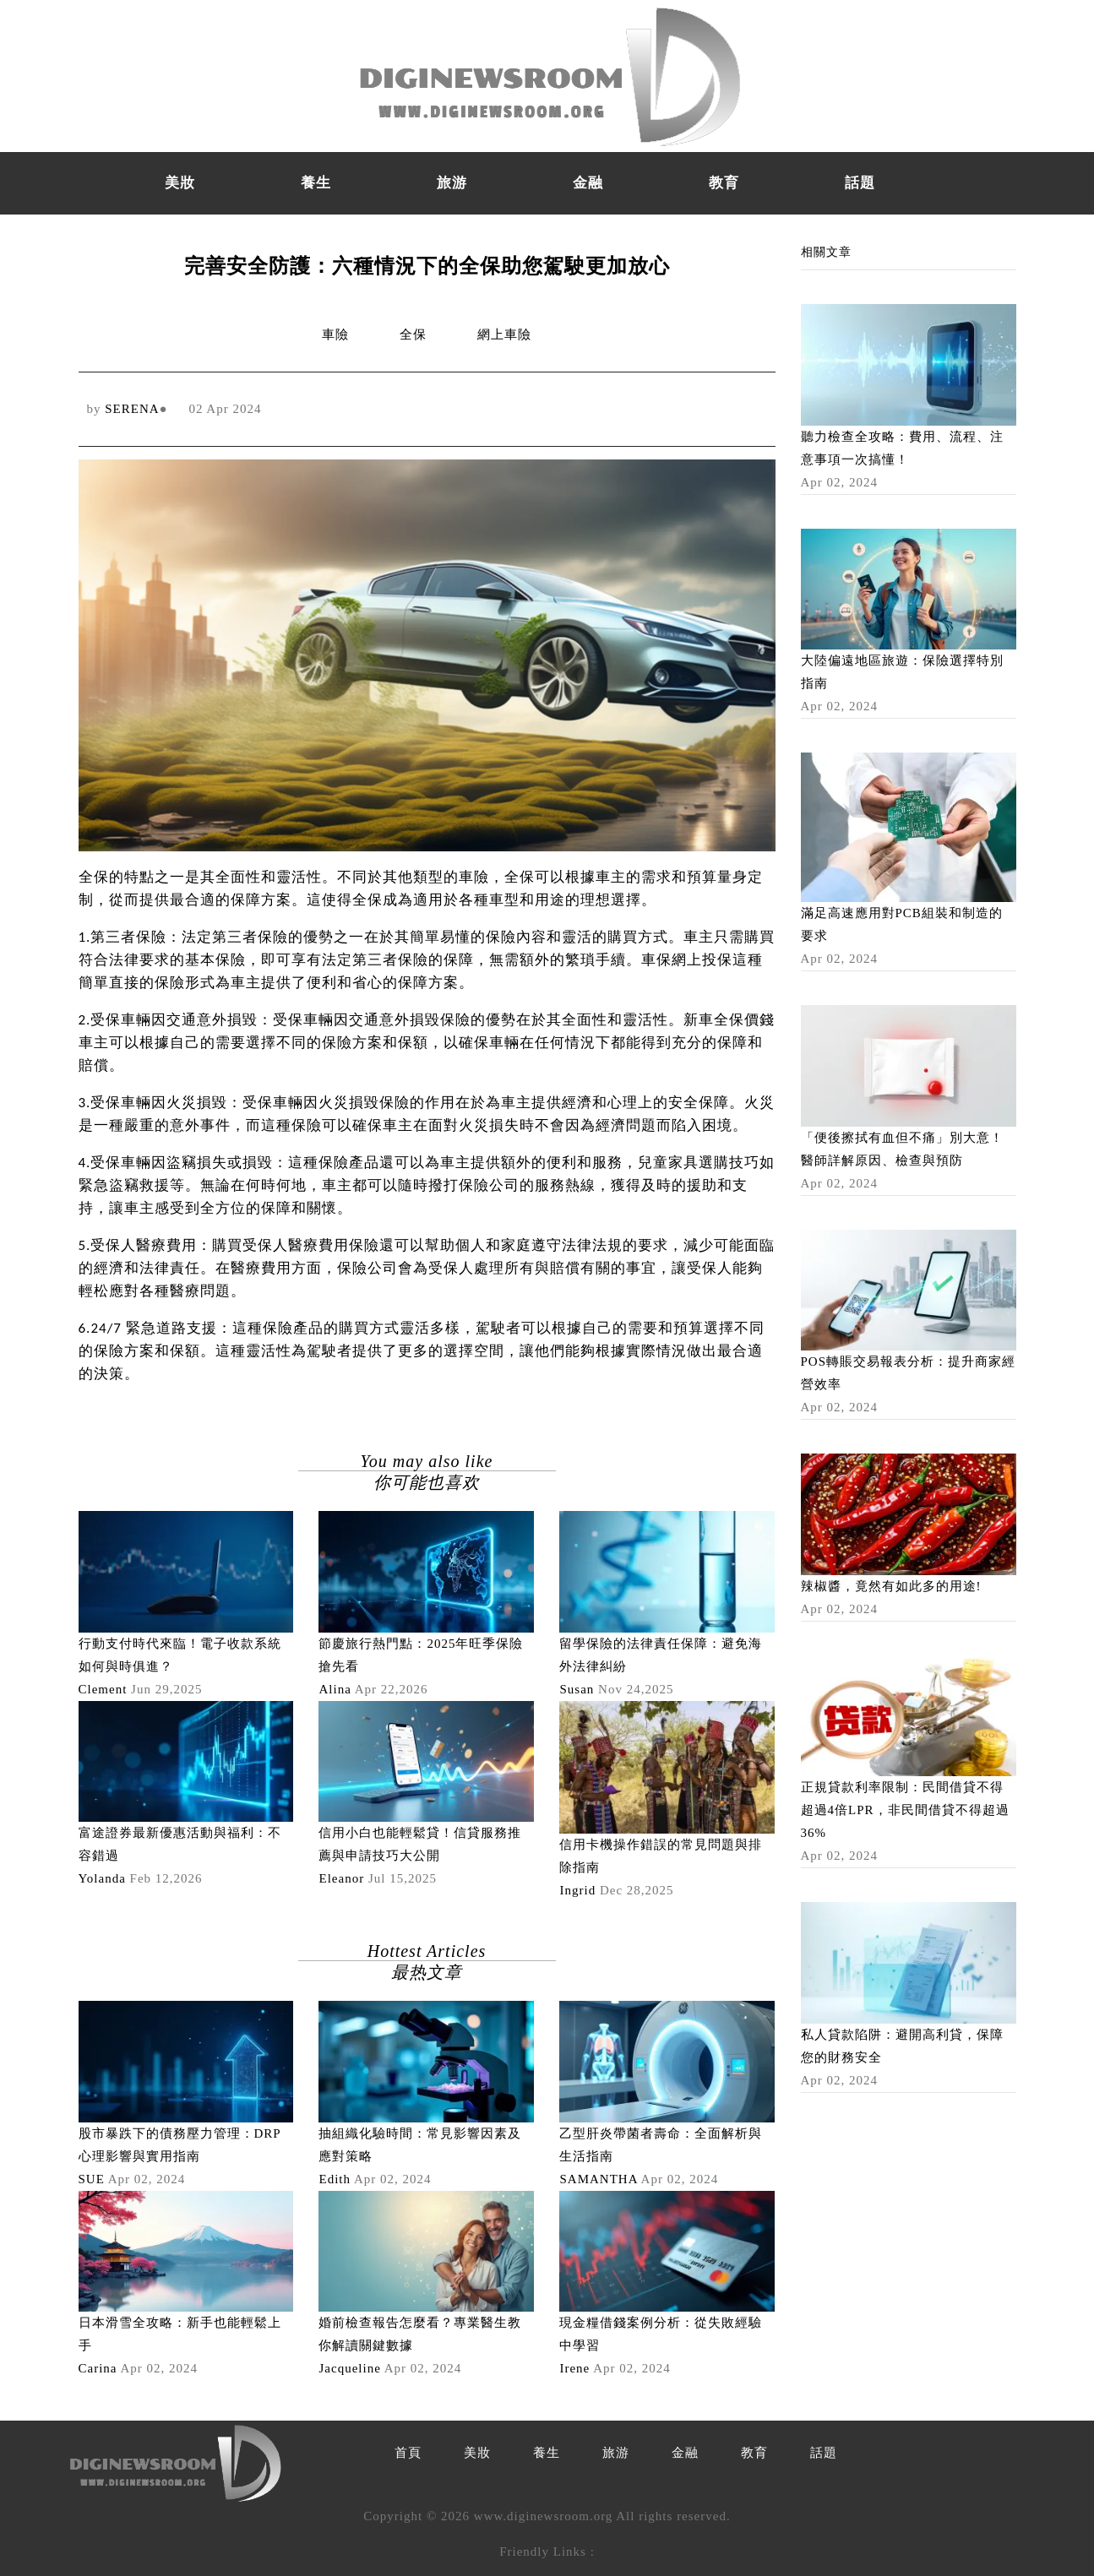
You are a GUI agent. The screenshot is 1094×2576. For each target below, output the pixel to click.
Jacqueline (349, 2368)
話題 (860, 183)
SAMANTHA (598, 2179)
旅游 (452, 183)
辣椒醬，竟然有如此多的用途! (891, 1586)
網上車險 (504, 334)
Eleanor (341, 1878)
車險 (335, 334)
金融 (588, 183)
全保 (413, 334)
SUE (92, 2179)
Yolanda (102, 1878)
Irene (574, 2368)
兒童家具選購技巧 (698, 1162)
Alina (334, 1689)
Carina (98, 2368)
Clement (103, 1689)
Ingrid (577, 1890)
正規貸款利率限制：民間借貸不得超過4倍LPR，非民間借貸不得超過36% (905, 1810)
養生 (316, 183)
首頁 (408, 2452)
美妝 (180, 183)
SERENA (132, 409)
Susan (576, 1689)
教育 (724, 183)
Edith (334, 2179)
